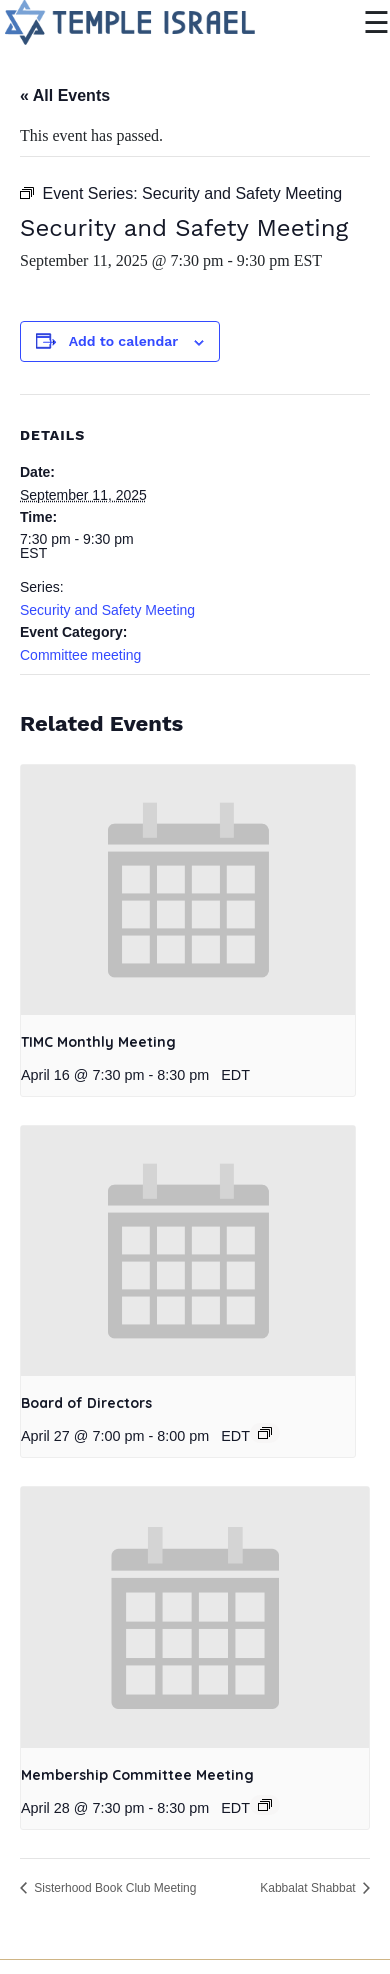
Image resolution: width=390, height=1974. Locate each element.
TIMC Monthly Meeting (98, 1042)
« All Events (65, 95)
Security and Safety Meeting (107, 610)
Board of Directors (86, 1403)
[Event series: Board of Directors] (265, 1433)
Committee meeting (80, 655)
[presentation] (188, 890)
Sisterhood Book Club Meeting (113, 1888)
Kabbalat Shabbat (309, 1888)
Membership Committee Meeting (137, 1775)
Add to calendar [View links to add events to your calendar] (123, 341)
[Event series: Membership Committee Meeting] (265, 1805)
